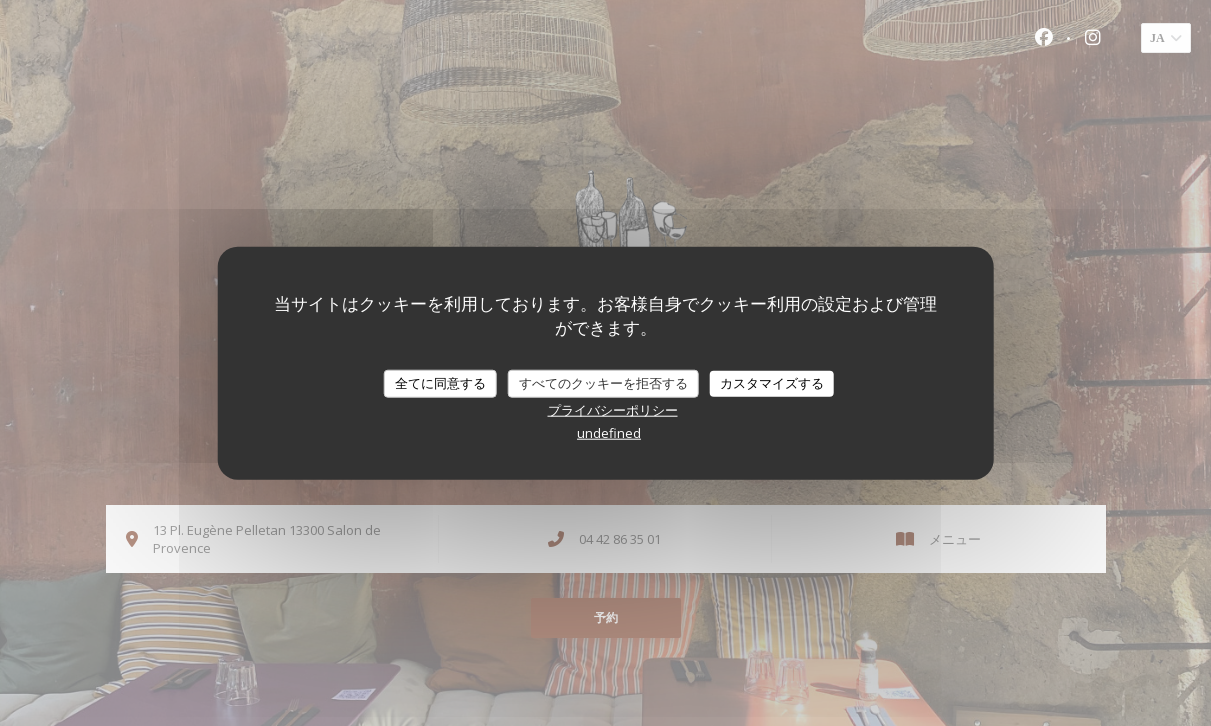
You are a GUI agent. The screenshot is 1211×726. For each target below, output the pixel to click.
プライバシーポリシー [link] (613, 409)
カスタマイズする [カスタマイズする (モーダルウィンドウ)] (772, 383)
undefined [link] (609, 432)
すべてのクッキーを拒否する (603, 383)
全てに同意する (440, 383)
